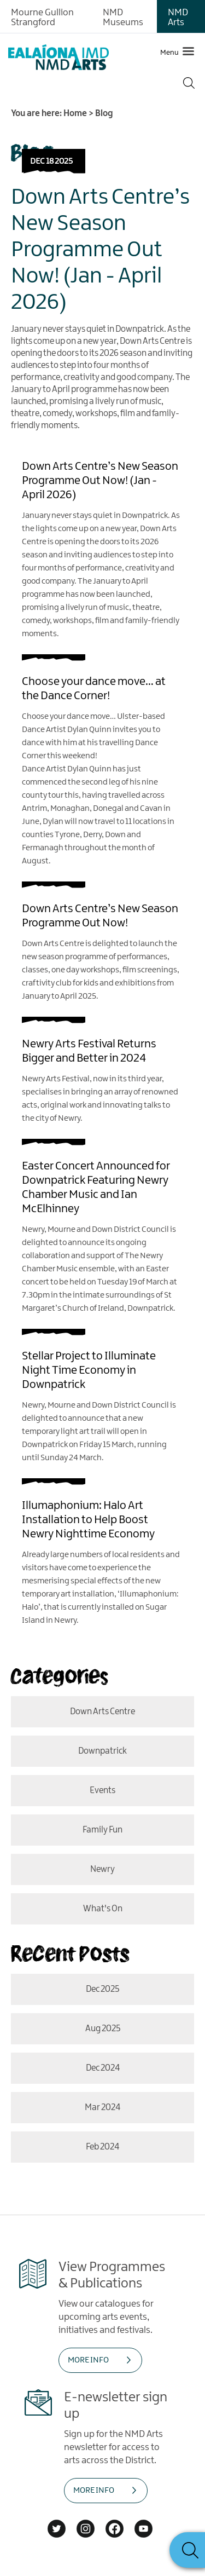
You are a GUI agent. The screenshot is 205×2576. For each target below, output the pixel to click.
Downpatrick (102, 1751)
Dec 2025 (102, 1989)
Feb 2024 (102, 2147)
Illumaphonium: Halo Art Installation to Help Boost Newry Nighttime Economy (88, 1520)
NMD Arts (178, 17)
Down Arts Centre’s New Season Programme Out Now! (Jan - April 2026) (100, 250)
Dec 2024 (103, 2068)
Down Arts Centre (102, 1711)
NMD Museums (123, 17)
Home (75, 113)
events (102, 1790)
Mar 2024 (102, 2107)
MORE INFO (88, 2360)
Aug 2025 (102, 2028)
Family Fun (102, 1830)
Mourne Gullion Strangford (42, 17)
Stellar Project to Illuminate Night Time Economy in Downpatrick (89, 1370)
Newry (102, 1869)
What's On (102, 1909)
